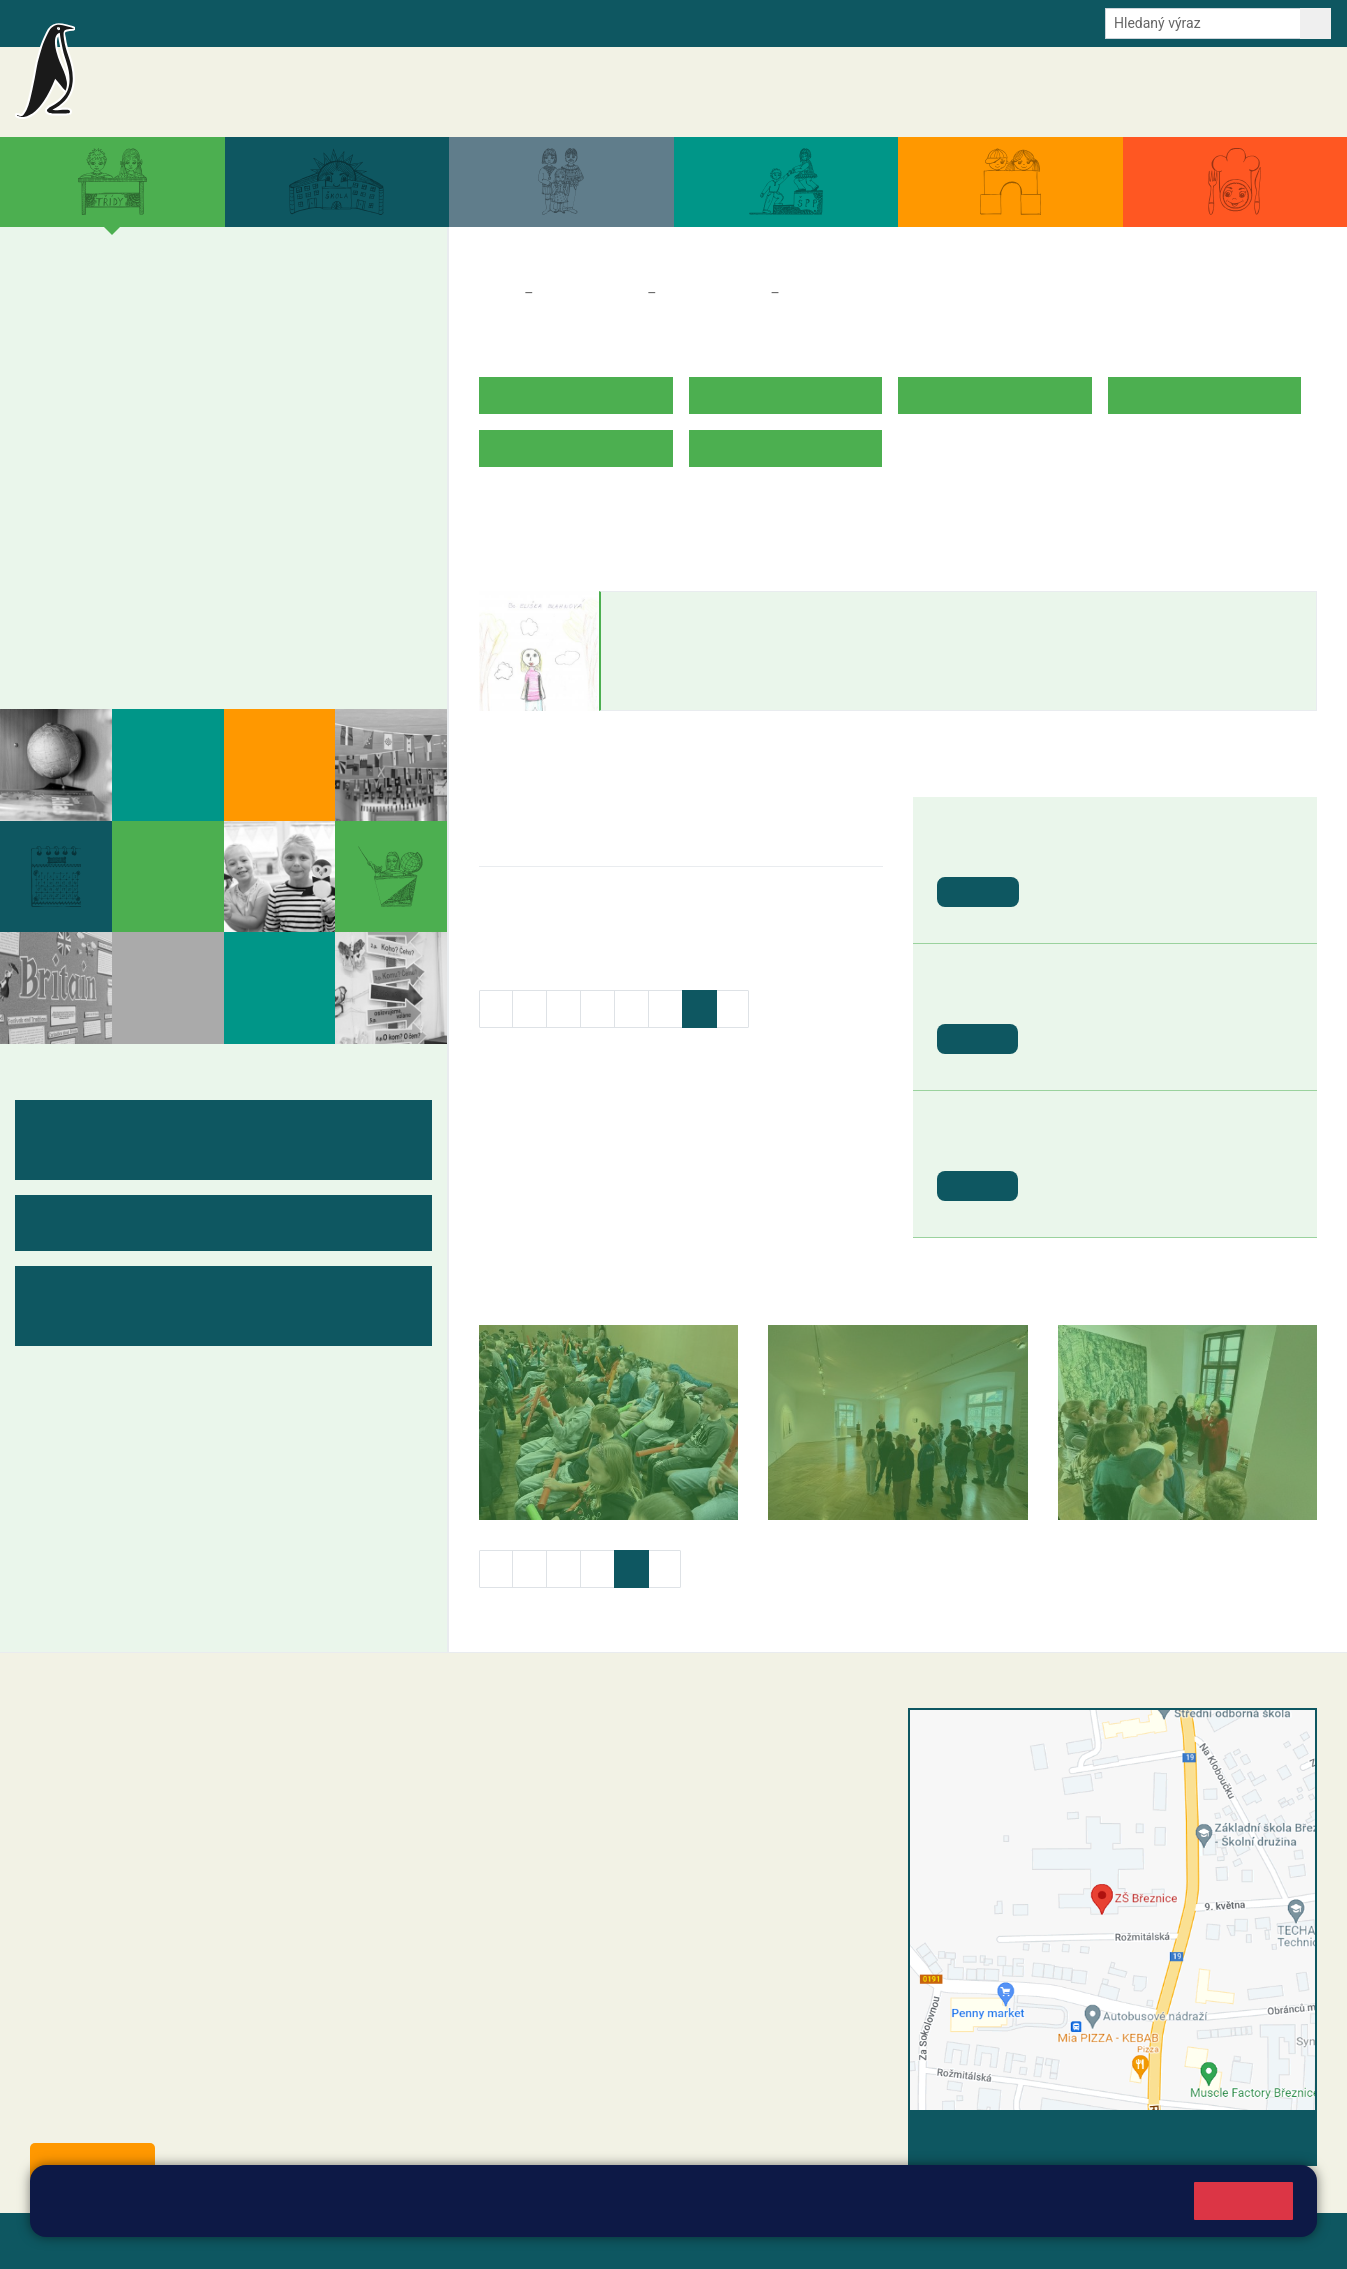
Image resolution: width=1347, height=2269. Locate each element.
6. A (66, 469)
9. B (276, 508)
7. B (135, 508)
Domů (497, 293)
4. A (277, 315)
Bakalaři (117, 22)
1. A (66, 315)
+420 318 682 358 (550, 1739)
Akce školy (829, 92)
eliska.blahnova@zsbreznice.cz (706, 671)
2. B (135, 354)
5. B (364, 353)
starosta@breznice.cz (139, 2116)
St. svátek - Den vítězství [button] (1130, 1145)
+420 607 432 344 (619, 1841)
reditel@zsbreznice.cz (582, 1760)
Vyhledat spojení (1248, 2137)
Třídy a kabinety (590, 293)
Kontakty (1295, 92)
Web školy (1281, 2240)
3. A (206, 315)
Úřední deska (1211, 92)
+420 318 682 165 (624, 1820)
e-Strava (288, 22)
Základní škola (255, 83)
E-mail (349, 22)
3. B (205, 354)
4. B (276, 354)
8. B (205, 508)
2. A (136, 315)
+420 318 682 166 (614, 1862)
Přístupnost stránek (603, 2240)
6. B (65, 508)
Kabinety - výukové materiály (178, 602)
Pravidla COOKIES (748, 2240)
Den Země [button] (1079, 851)
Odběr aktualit (427, 22)
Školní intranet (202, 22)
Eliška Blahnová (683, 611)
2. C (135, 393)
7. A (136, 469)
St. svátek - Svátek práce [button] (1130, 998)
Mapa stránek (403, 2240)
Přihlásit (493, 2240)
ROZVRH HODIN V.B (549, 510)
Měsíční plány (110, 563)
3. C (205, 393)
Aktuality (753, 92)
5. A (347, 315)
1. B (65, 354)
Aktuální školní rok (936, 92)
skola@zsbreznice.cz (579, 1883)
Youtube (512, 22)
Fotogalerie (99, 641)
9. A (277, 469)
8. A (206, 469)
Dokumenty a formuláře (1082, 92)
